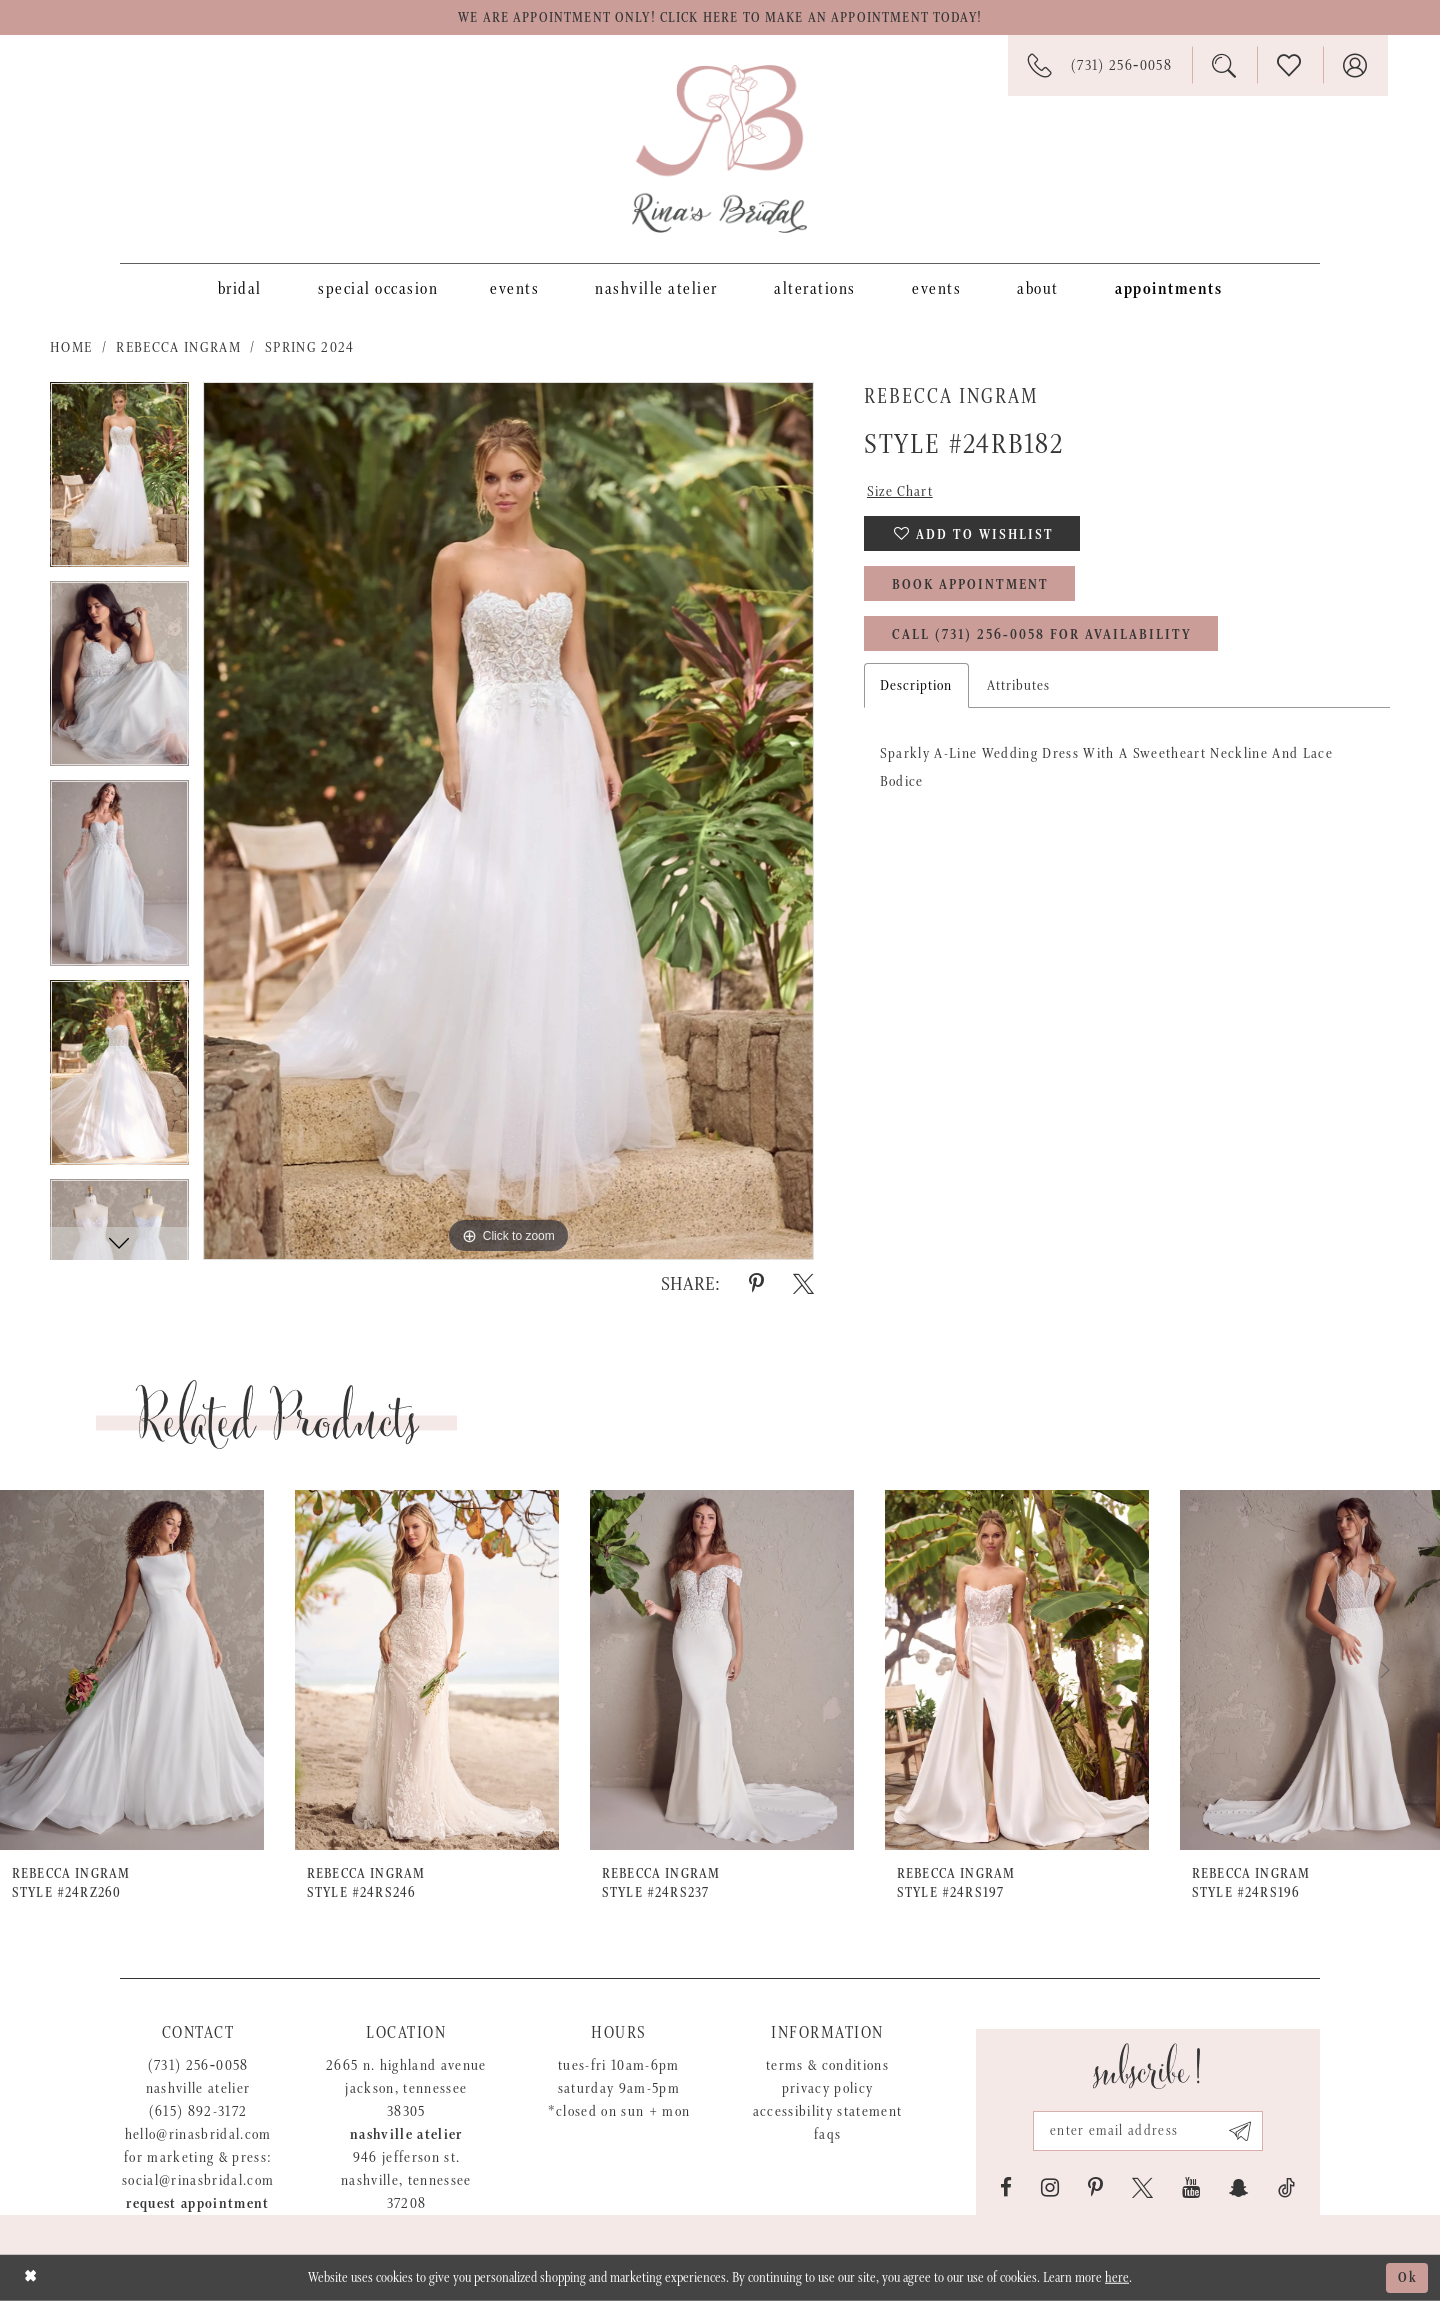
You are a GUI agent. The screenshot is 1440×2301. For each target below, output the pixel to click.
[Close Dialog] (30, 2277)
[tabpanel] (119, 481)
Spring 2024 (310, 347)
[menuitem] (240, 288)
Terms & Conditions (827, 2065)
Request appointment (197, 2203)
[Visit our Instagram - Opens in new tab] (1050, 2188)
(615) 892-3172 (198, 2111)
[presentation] (132, 1670)
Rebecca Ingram (178, 347)
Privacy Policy (828, 2088)
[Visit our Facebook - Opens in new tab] (1006, 2188)
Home (71, 347)
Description (916, 685)
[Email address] (1148, 2131)
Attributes (1019, 685)
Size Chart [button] (900, 491)
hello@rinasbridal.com (198, 2134)
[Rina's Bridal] (719, 149)
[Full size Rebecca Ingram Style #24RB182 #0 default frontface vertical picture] (508, 821)
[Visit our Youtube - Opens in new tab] (1191, 2188)
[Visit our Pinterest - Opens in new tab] (1095, 2188)
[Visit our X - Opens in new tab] (1142, 2188)
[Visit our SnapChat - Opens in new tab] (1239, 2188)
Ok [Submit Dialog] (1408, 2278)
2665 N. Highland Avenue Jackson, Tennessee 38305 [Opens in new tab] (406, 2088)
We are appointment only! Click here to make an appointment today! (720, 18)
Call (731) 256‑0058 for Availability (1042, 635)
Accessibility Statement (828, 2111)
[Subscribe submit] (1240, 2131)
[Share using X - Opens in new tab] (803, 1284)
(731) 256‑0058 (198, 2065)
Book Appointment (970, 585)
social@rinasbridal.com (198, 2180)
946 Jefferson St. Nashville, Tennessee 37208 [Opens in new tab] (406, 2180)
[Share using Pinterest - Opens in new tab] (756, 1284)
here (1117, 2278)
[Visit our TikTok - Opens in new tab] (1286, 2188)
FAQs (827, 2134)
